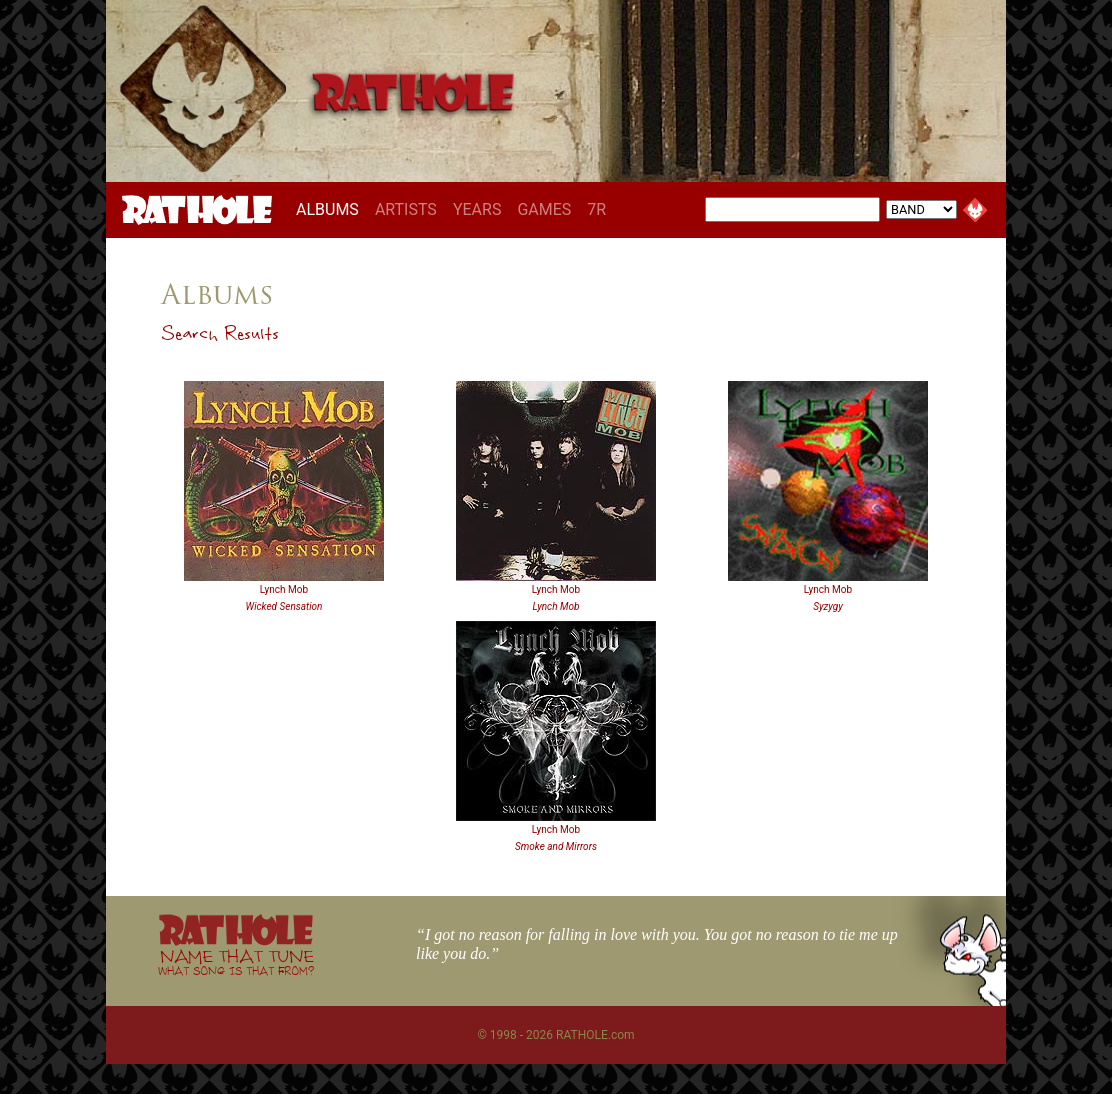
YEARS (477, 209)
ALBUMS (331, 209)
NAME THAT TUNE (236, 961)
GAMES (544, 209)
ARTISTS (406, 209)
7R (596, 209)
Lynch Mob (284, 589)
